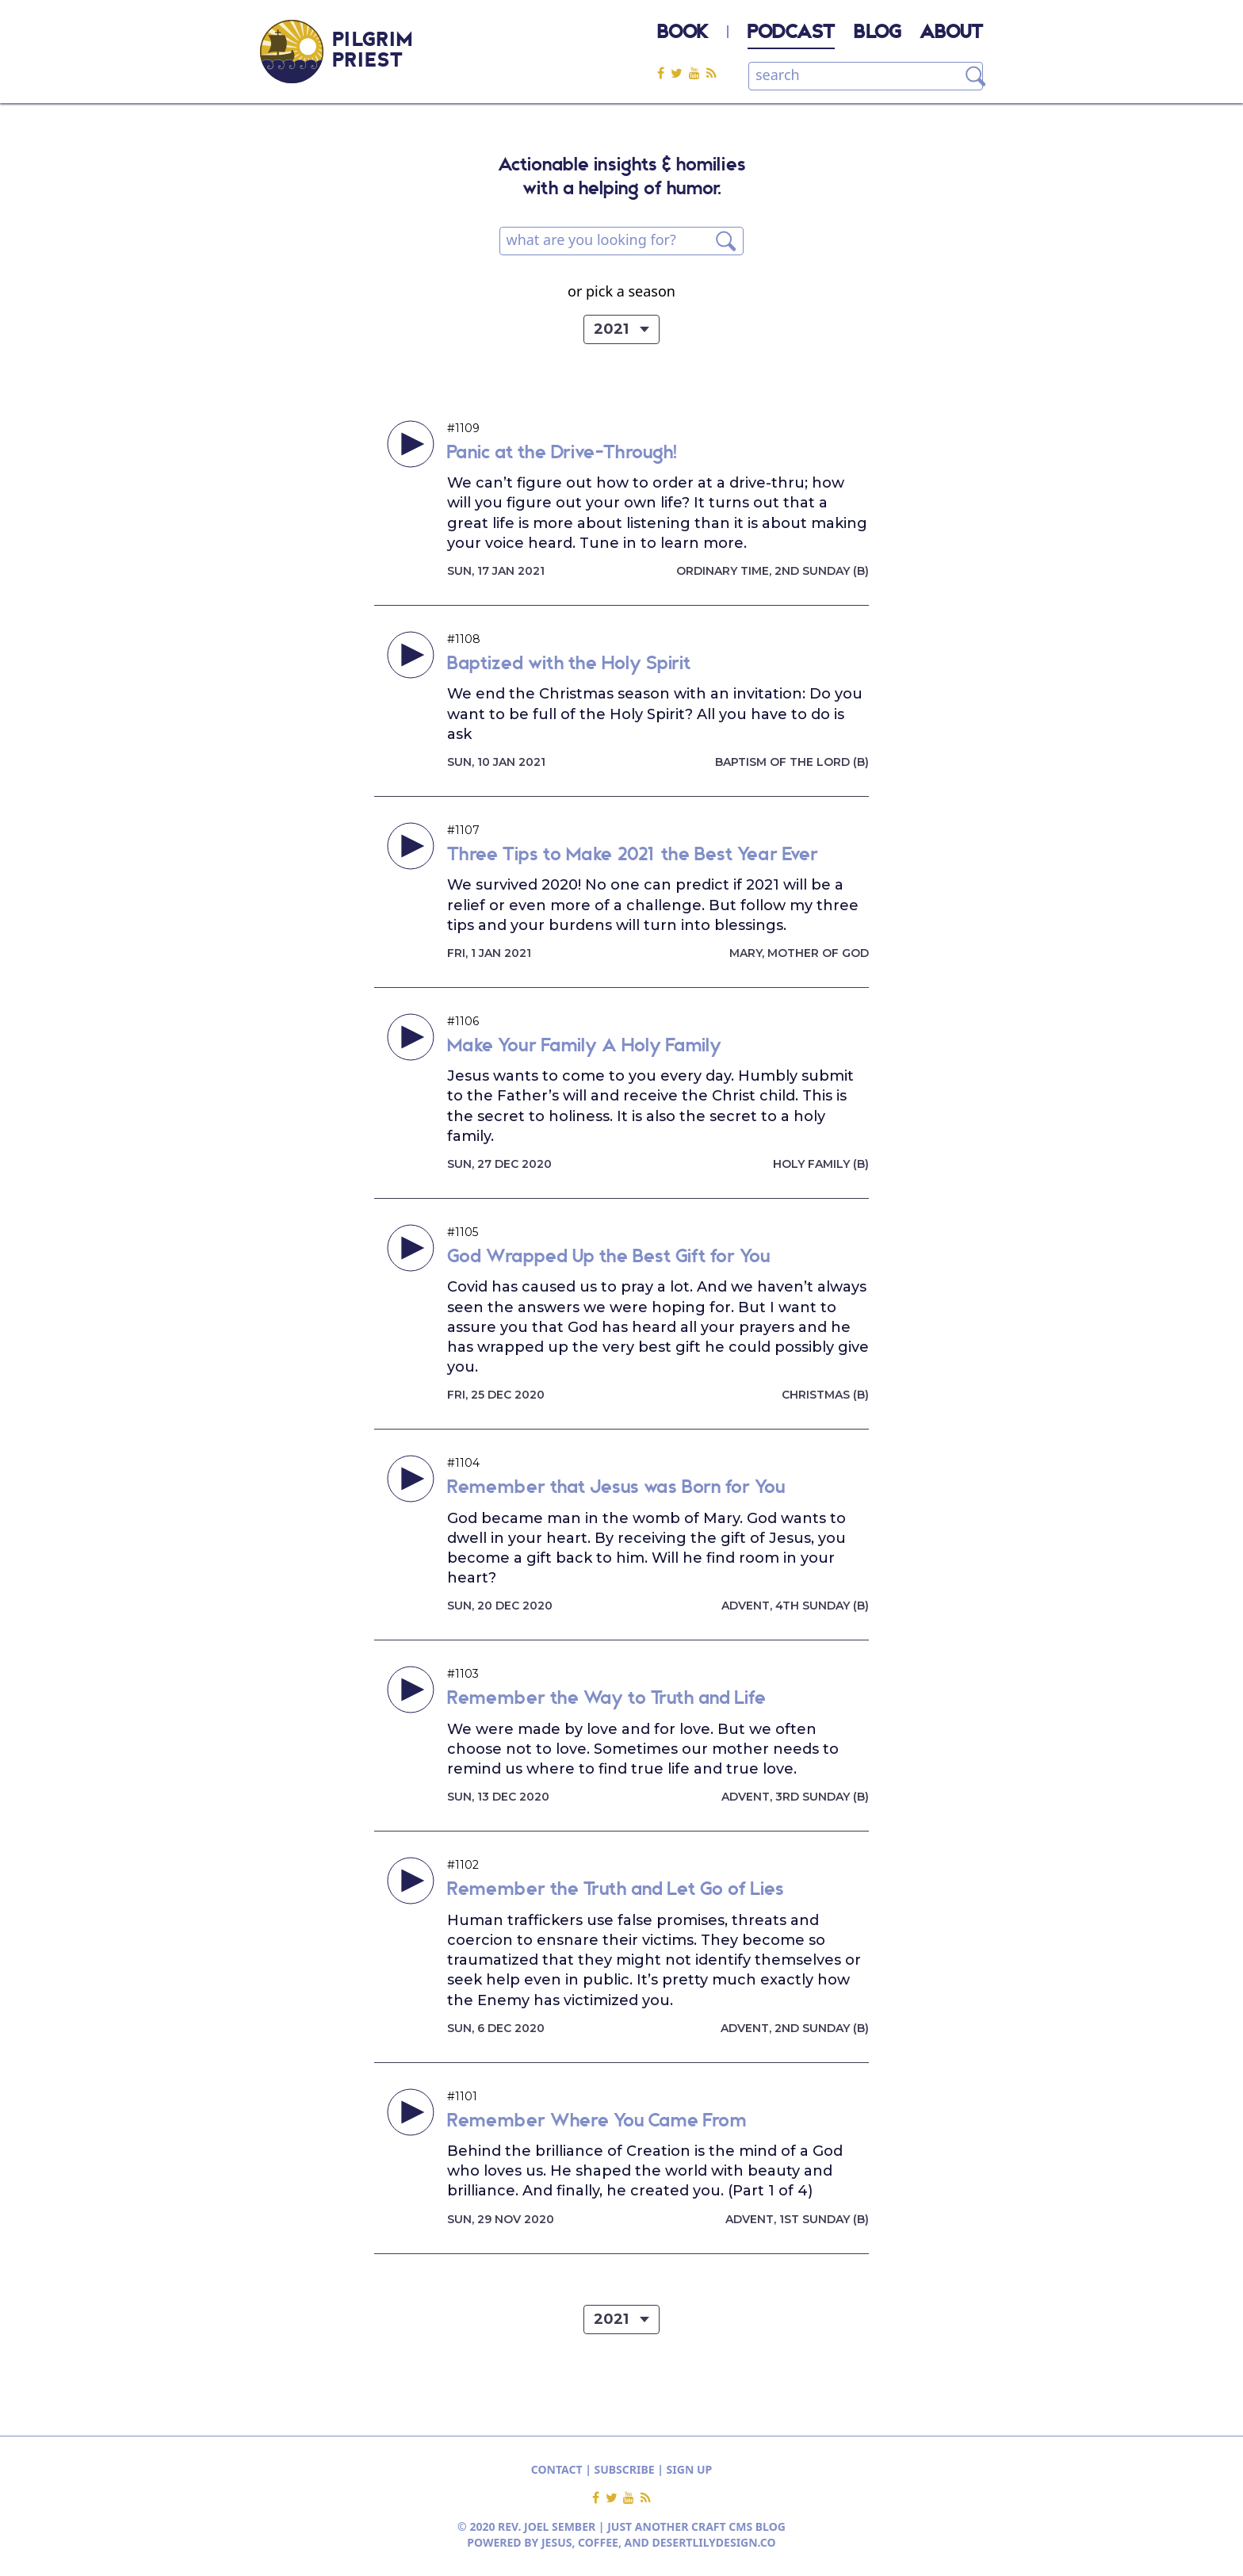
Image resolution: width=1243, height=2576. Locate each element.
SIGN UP (690, 2469)
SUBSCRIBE (625, 2469)
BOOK (682, 33)
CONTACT (557, 2469)
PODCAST (791, 33)
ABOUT (951, 33)
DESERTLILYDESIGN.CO (714, 2542)
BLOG (877, 33)
